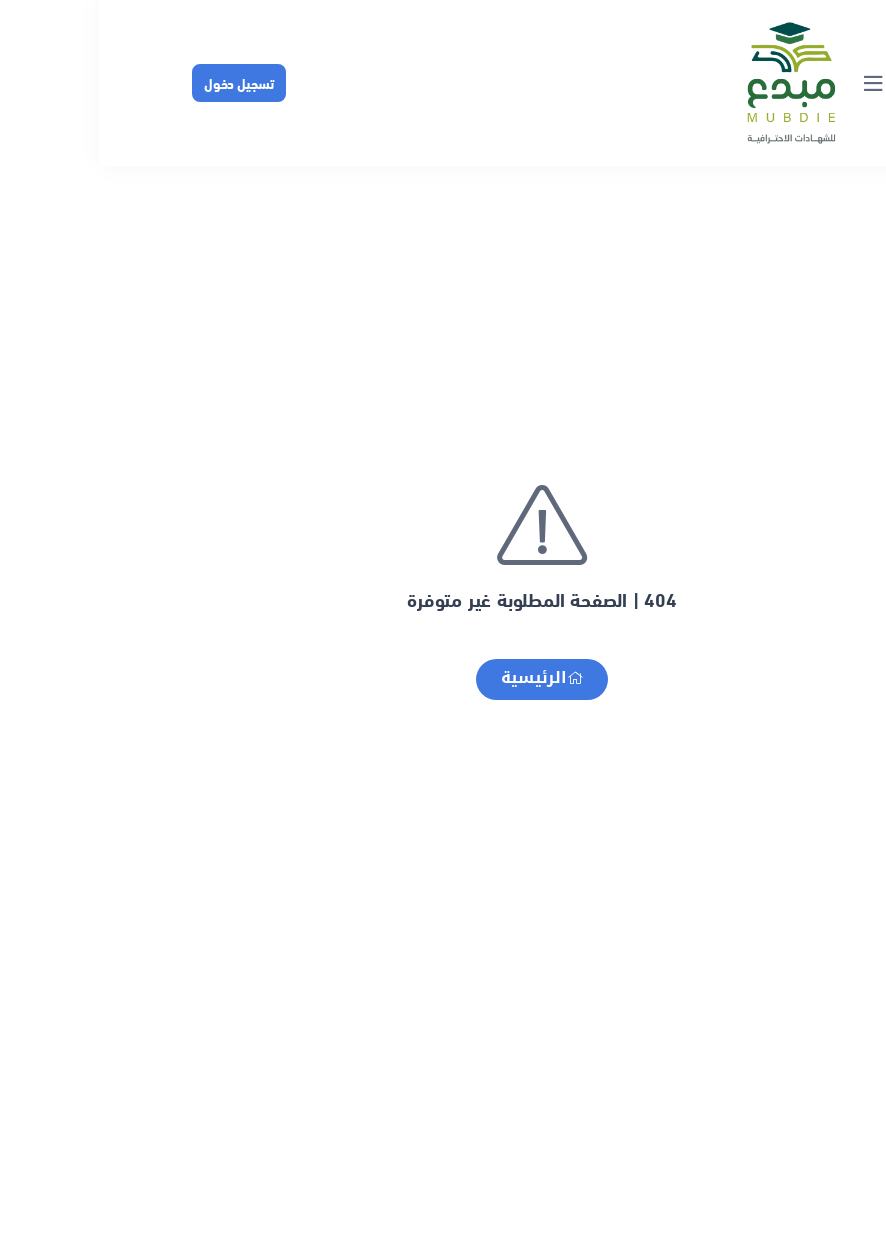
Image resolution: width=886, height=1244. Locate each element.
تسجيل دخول (140, 82)
